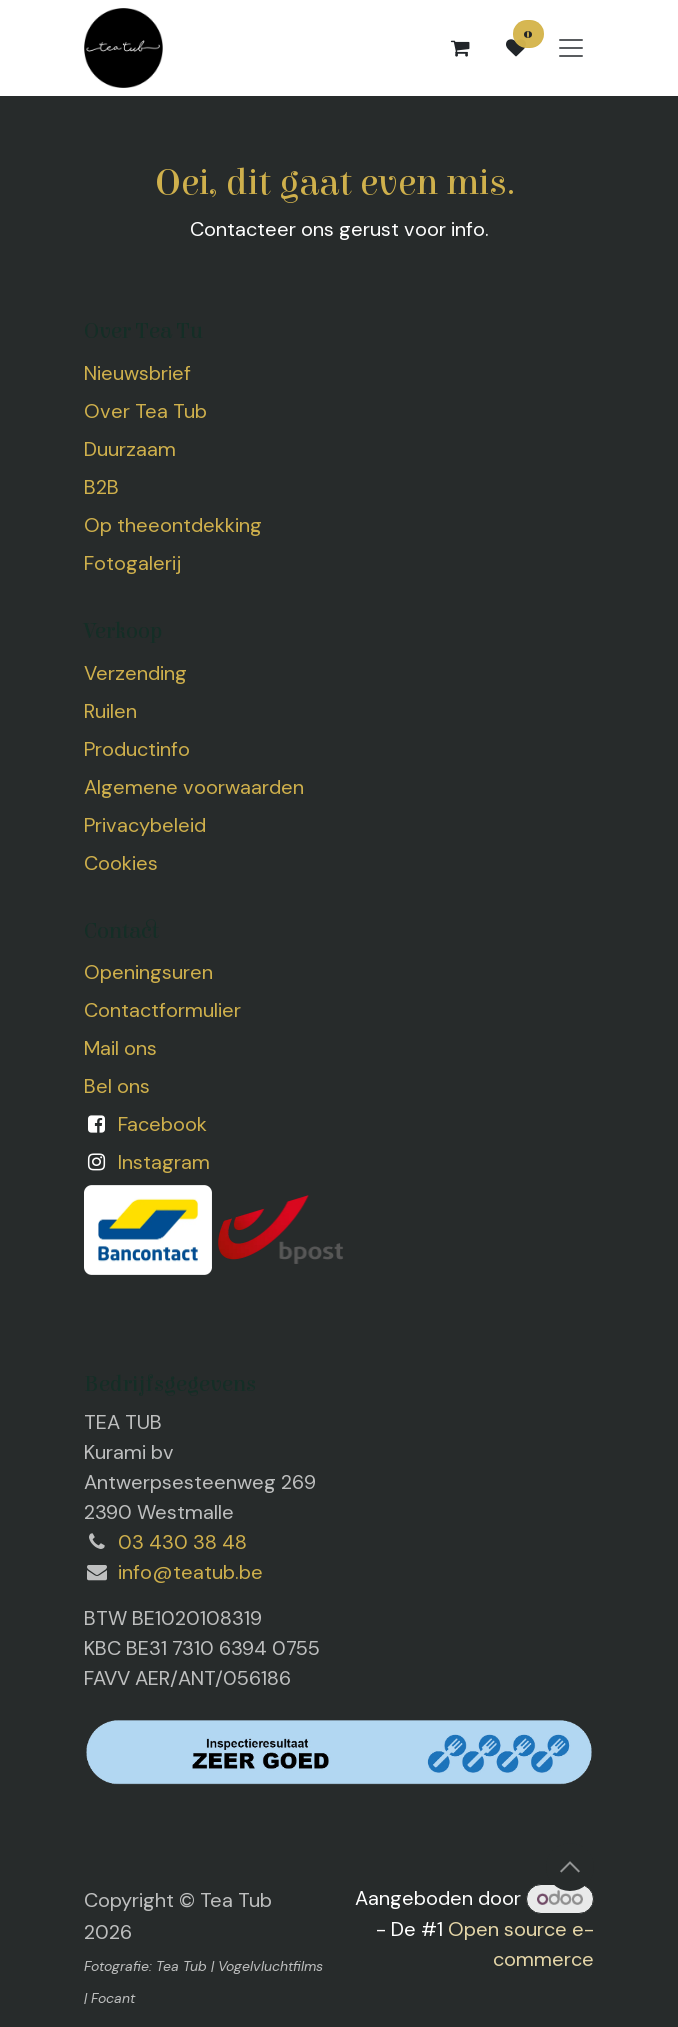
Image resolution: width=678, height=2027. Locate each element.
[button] (570, 1867)
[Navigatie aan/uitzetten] (571, 48)
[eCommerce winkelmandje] (460, 48)
